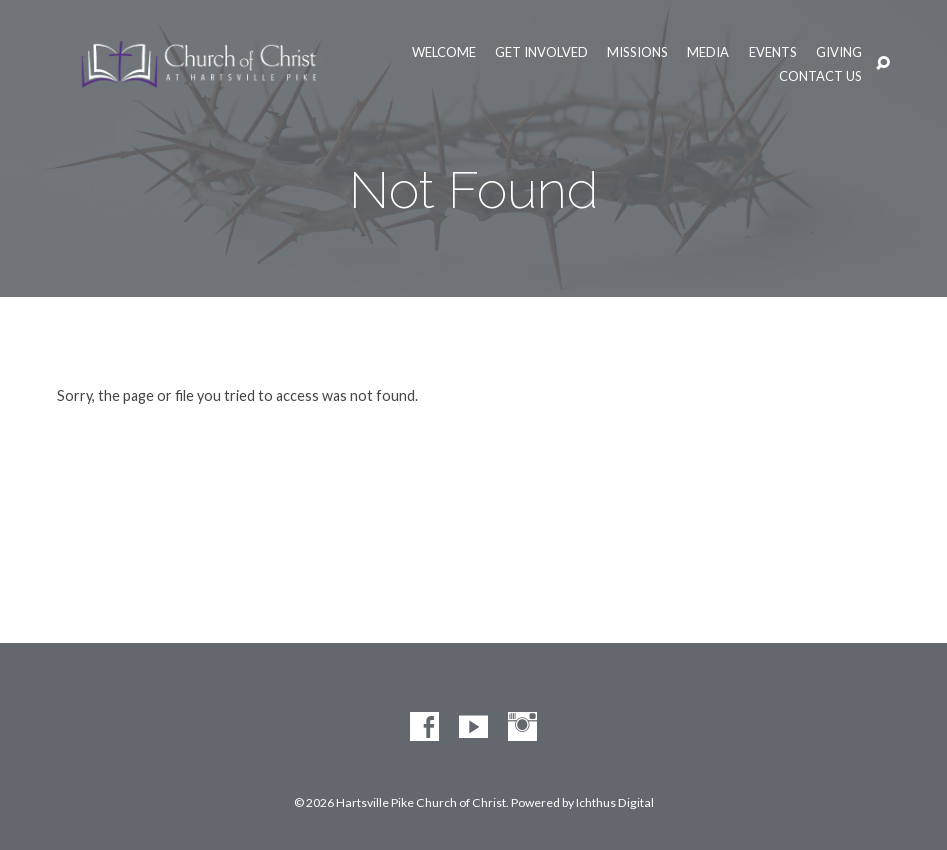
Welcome (444, 52)
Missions (637, 52)
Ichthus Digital (615, 802)
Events (773, 52)
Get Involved (541, 52)
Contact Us (820, 76)
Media (708, 52)
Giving (839, 52)
